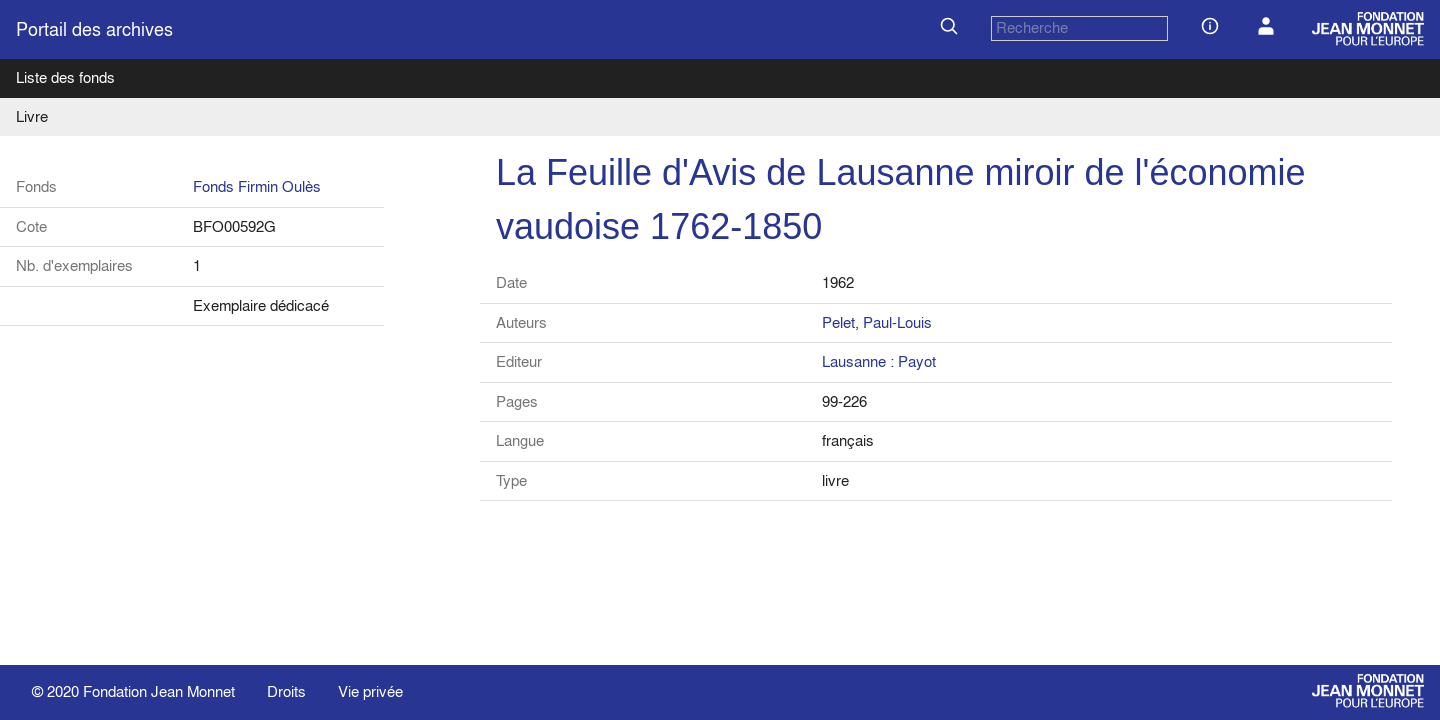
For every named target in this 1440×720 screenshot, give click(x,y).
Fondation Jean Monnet (159, 691)
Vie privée (370, 691)
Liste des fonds (65, 77)
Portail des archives (94, 29)
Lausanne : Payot (879, 361)
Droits (286, 691)
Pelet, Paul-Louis (877, 322)
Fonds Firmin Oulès (257, 186)
